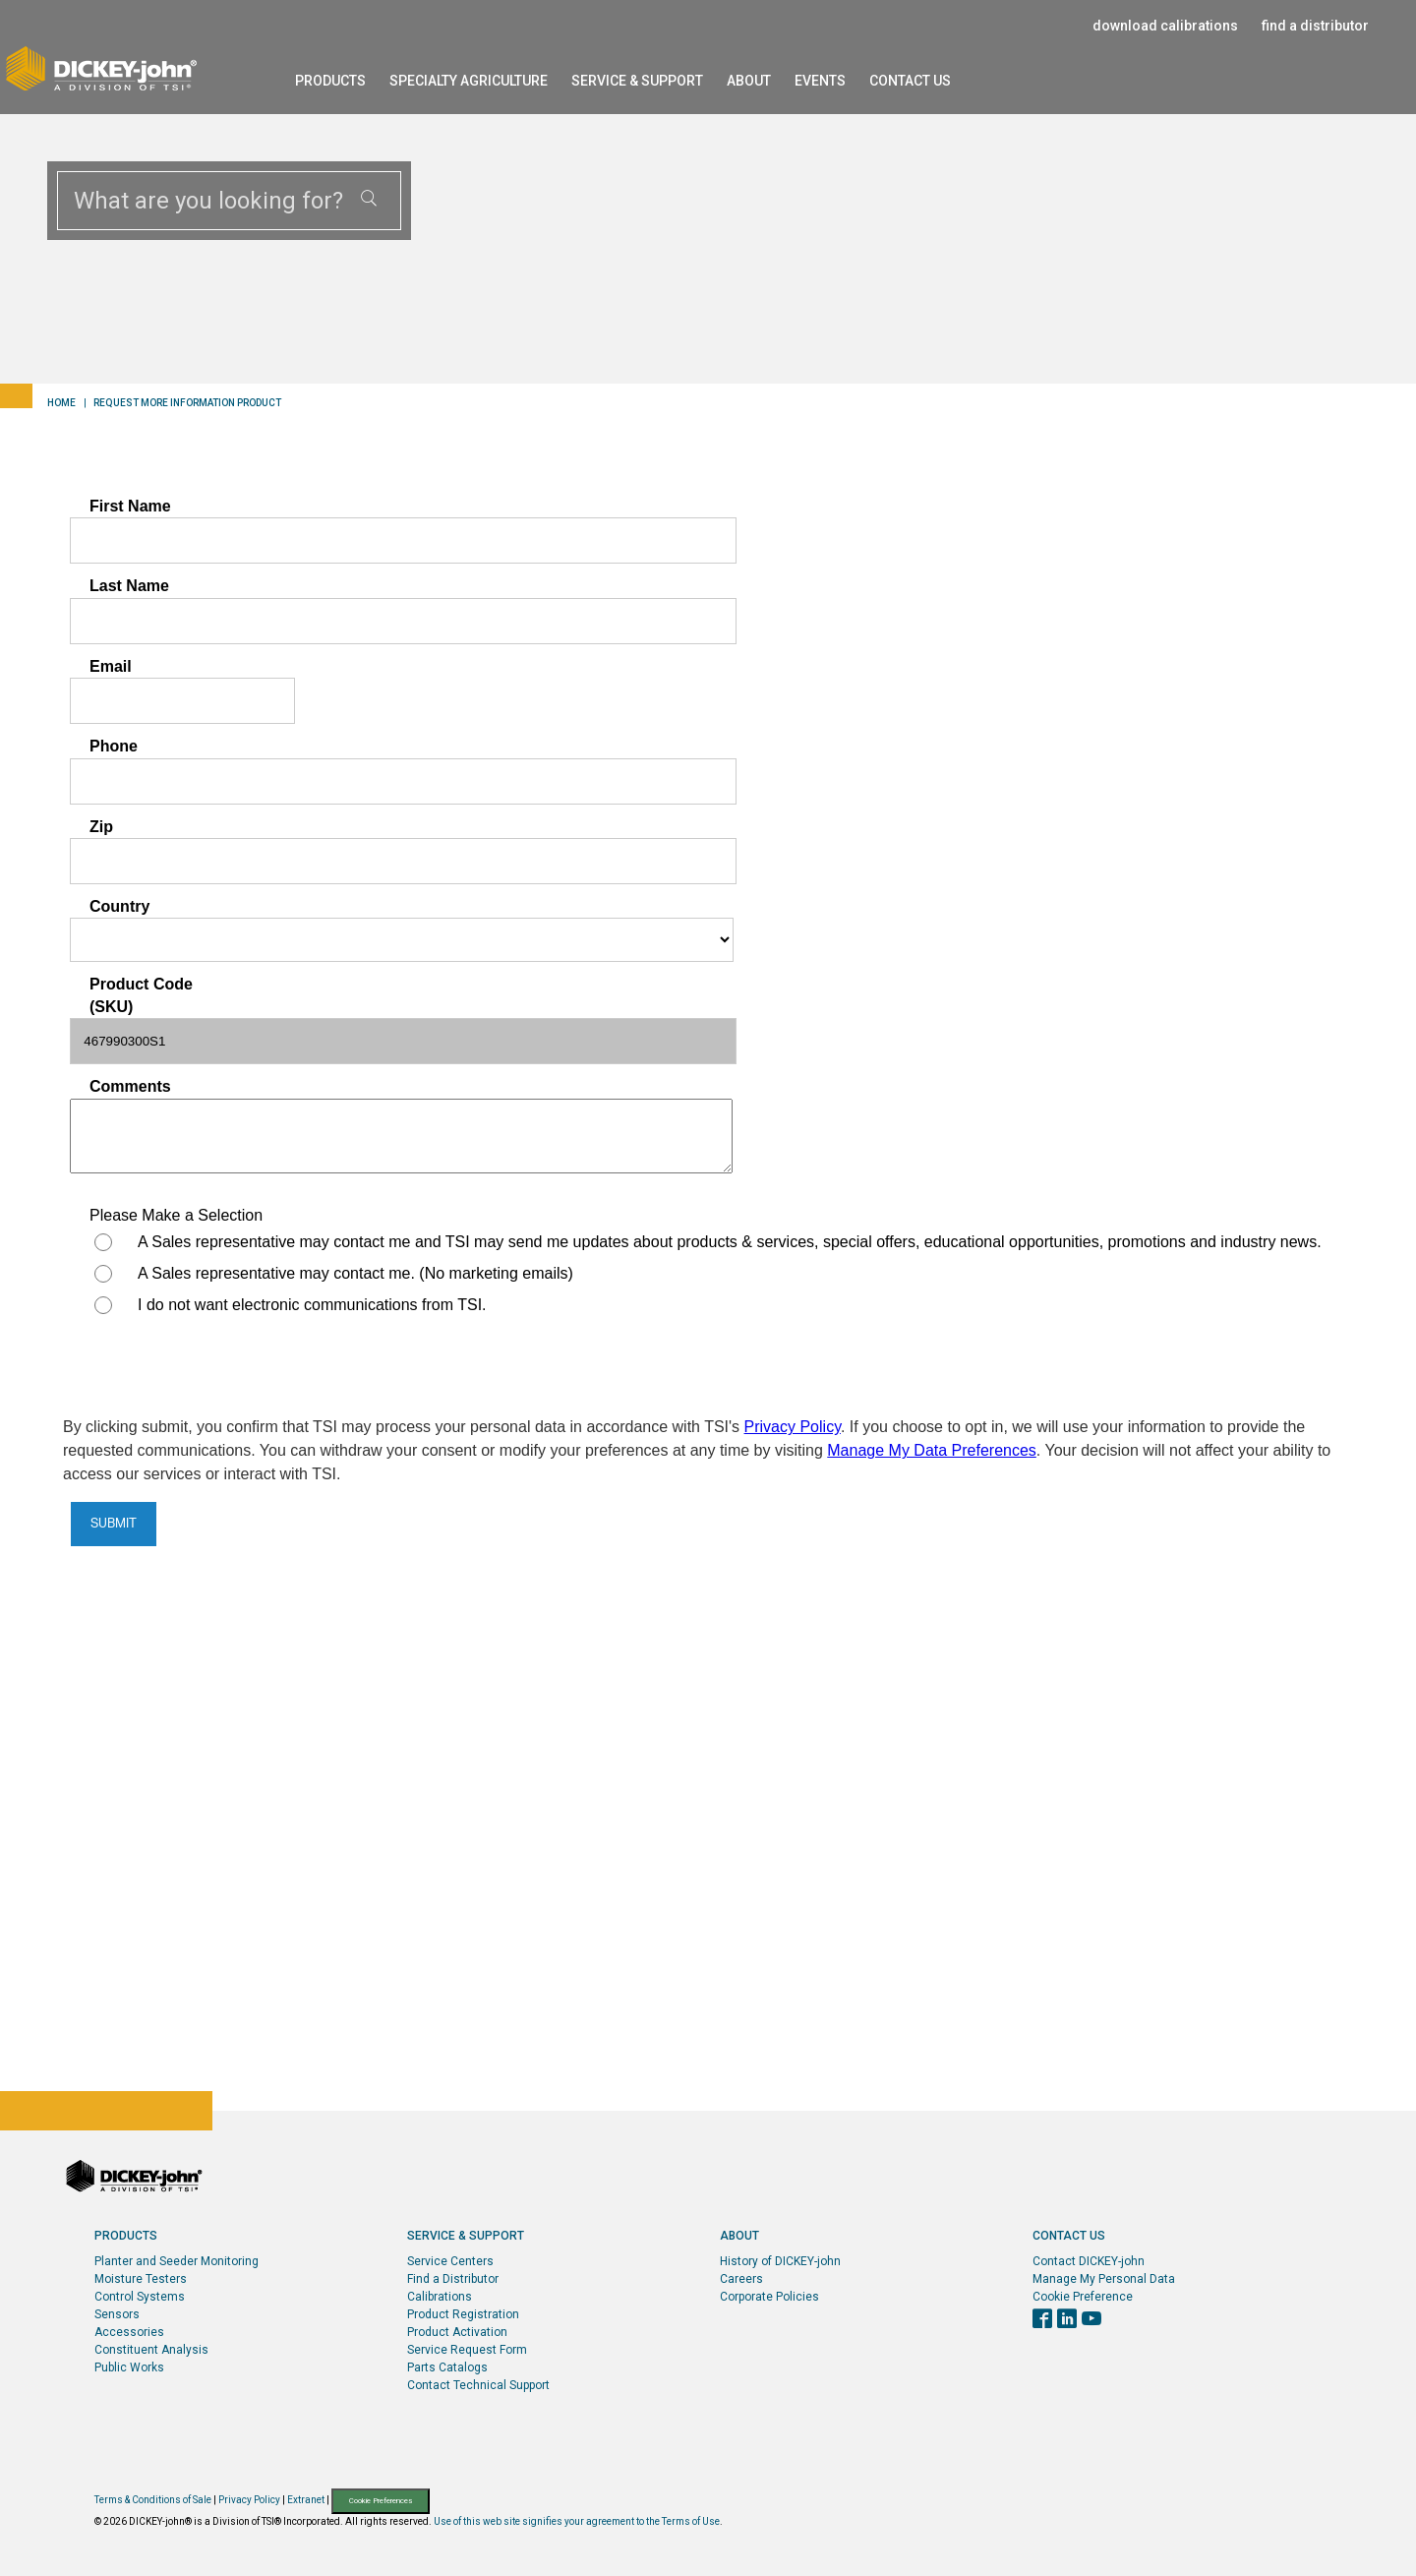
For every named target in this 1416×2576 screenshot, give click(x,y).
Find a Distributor (453, 2279)
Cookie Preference (1082, 2297)
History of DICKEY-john (780, 2261)
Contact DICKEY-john (1088, 2261)
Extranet (305, 2499)
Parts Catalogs (447, 2367)
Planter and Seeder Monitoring (176, 2261)
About (749, 81)
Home (61, 403)
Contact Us (910, 81)
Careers (741, 2279)
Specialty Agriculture (468, 81)
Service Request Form (467, 2350)
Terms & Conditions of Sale (152, 2499)
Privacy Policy (249, 2499)
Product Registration (463, 2314)
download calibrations (1165, 25)
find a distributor (1315, 25)
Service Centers (450, 2261)
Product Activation (457, 2332)
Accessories (129, 2332)
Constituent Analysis (151, 2350)
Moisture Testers (140, 2279)
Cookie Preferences (380, 2500)
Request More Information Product (187, 403)
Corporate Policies (769, 2297)
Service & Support (637, 81)
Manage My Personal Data (1103, 2279)
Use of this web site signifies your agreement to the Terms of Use (577, 2521)
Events (820, 81)
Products (330, 81)
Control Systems (139, 2297)
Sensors (117, 2314)
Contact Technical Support (478, 2385)
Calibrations (439, 2297)
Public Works (129, 2367)
